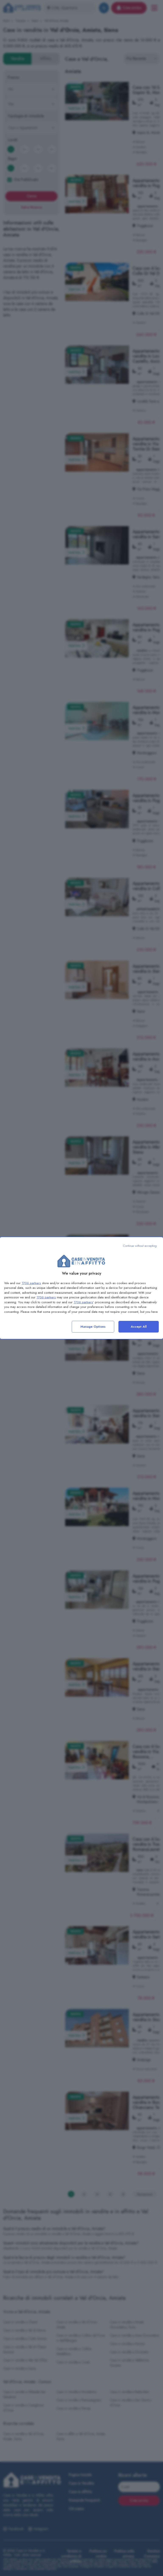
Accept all (139, 1326)
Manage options (92, 1326)
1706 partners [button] (31, 1283)
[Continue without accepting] (140, 1245)
